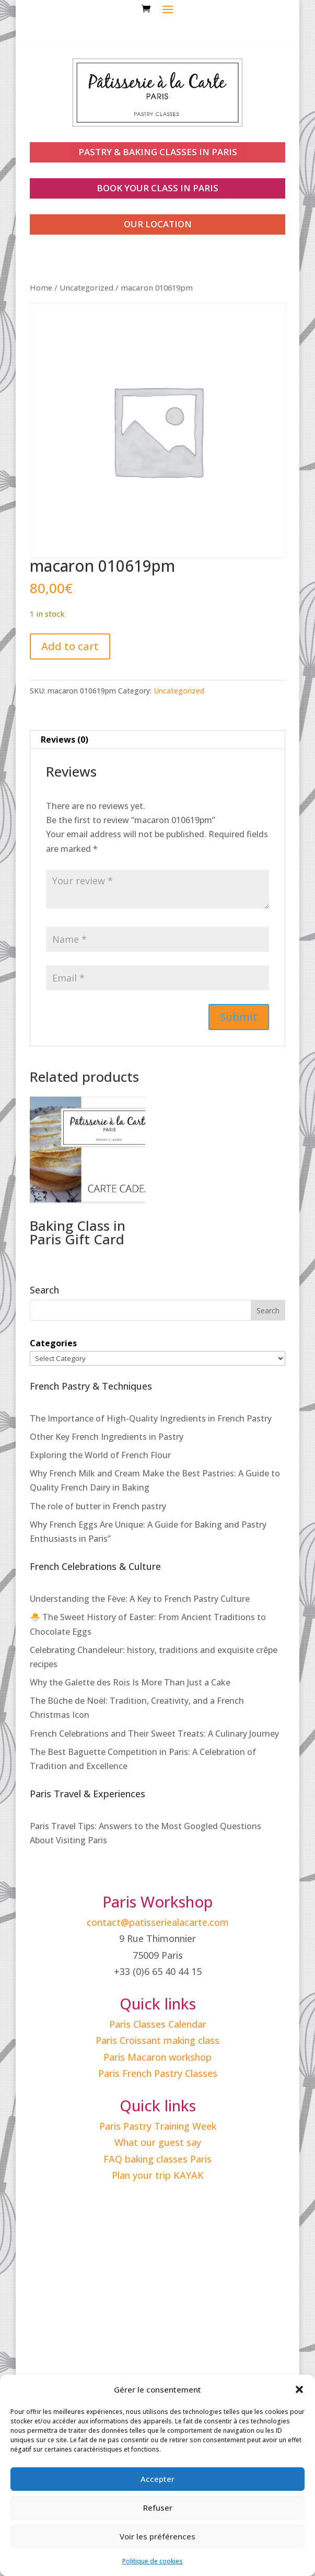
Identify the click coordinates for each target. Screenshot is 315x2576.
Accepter (157, 2479)
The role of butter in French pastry (98, 1506)
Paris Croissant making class (157, 2040)
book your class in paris (157, 188)
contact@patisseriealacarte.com (158, 1922)
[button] (299, 2389)
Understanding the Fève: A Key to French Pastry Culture (140, 1598)
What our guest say (157, 2142)
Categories (53, 1343)
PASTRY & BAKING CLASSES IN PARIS (157, 152)
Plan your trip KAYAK (158, 2175)
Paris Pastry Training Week (157, 2126)
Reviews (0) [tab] (64, 739)
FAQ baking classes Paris (157, 2159)
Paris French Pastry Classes (157, 2073)
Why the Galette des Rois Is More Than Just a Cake (130, 1682)
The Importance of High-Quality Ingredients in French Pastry (151, 1418)
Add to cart (70, 646)
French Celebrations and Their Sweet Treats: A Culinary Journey (154, 1733)
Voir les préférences (157, 2536)
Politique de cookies (152, 2561)
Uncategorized (86, 287)
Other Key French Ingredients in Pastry (106, 1436)
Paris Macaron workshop (157, 2057)
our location (158, 224)
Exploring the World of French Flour (100, 1455)
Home (41, 287)
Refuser (157, 2507)
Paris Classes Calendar (157, 2024)
